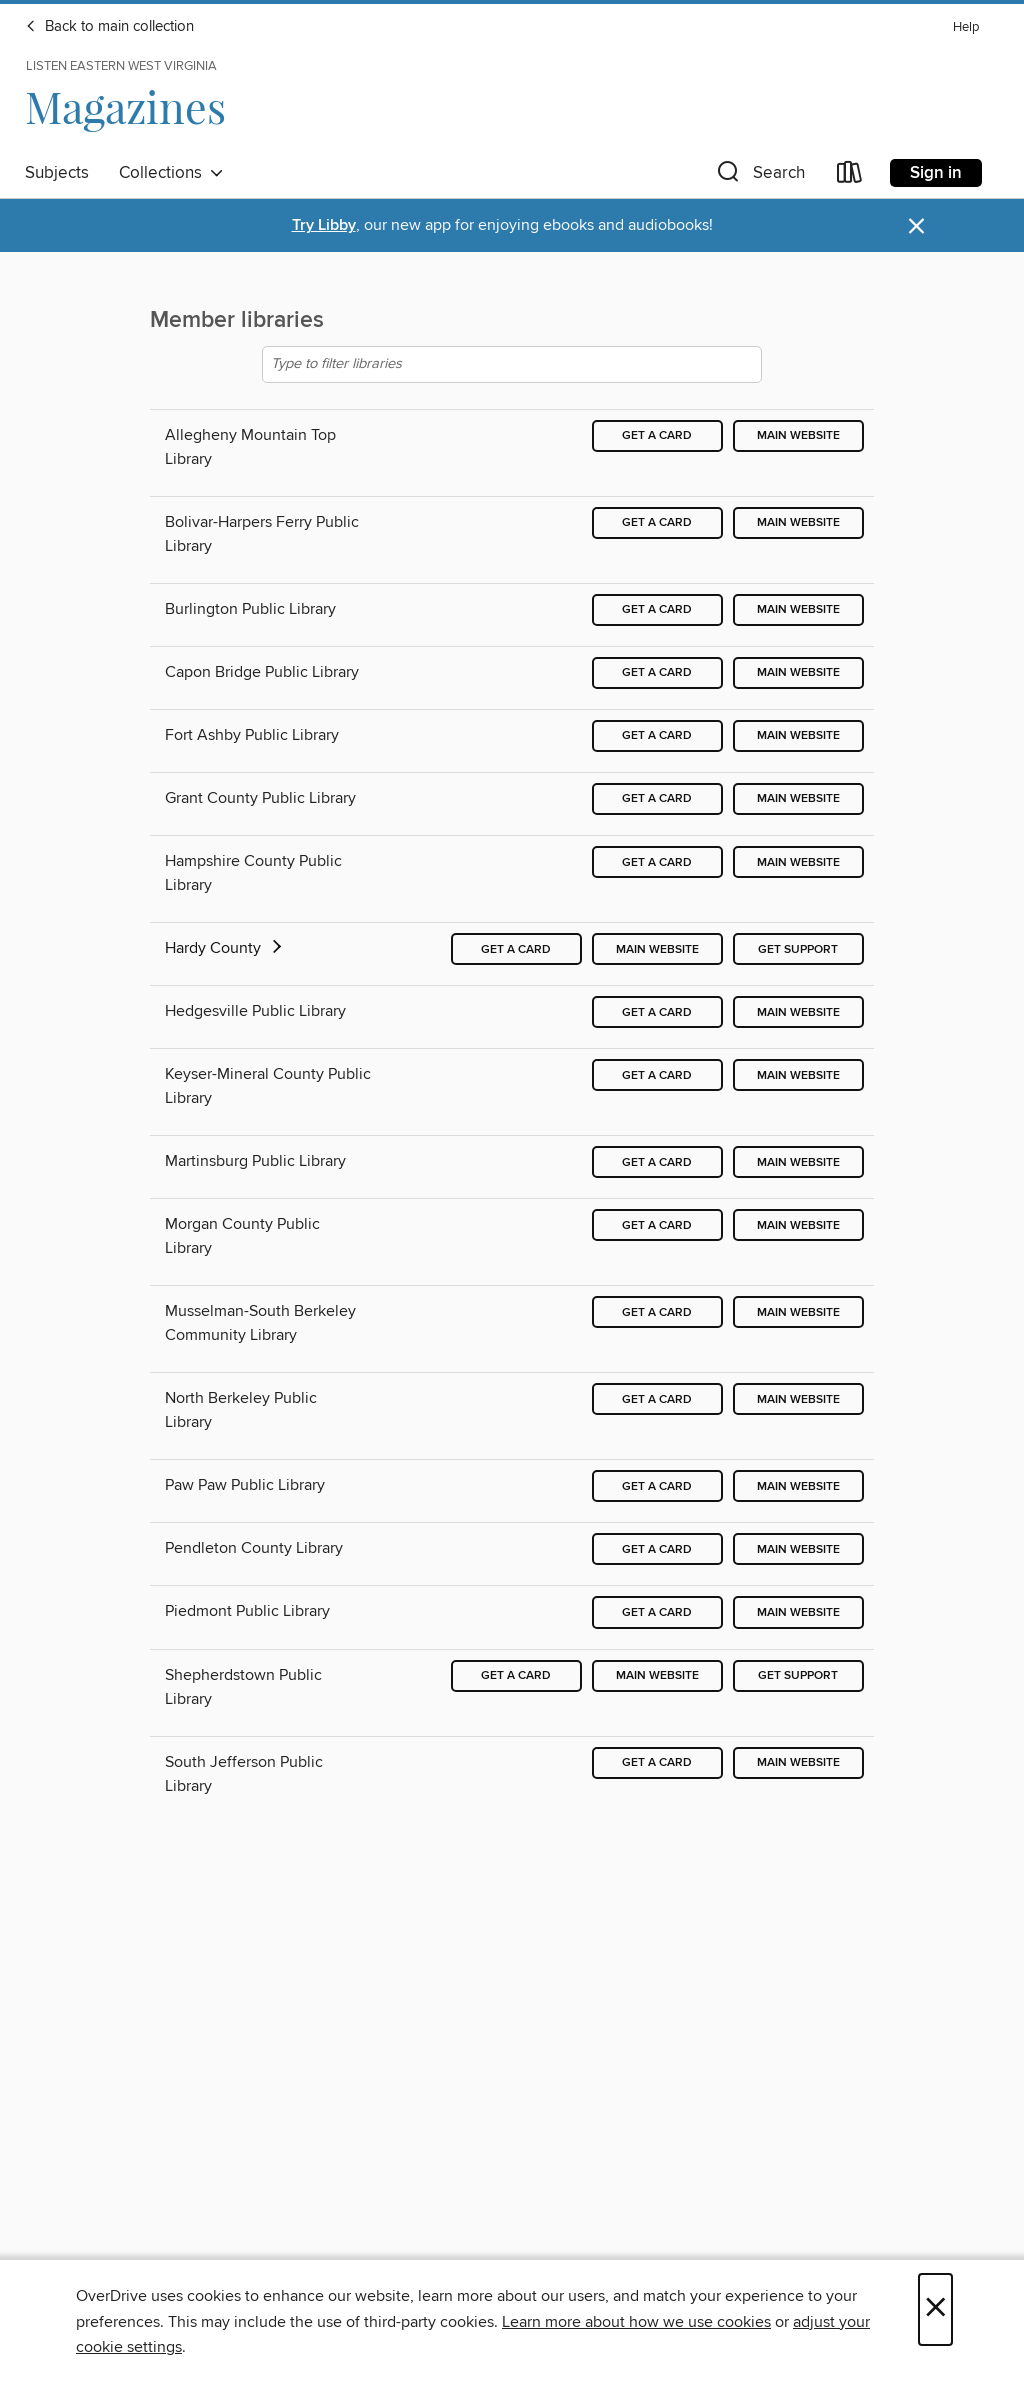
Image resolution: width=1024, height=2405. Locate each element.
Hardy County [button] (225, 948)
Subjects (57, 173)
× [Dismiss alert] (916, 226)
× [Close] (935, 2309)
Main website (798, 435)
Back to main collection (109, 27)
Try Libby (324, 225)
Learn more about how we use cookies (636, 2322)
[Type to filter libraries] (512, 364)
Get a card (657, 435)
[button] (759, 176)
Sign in (936, 173)
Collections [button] (171, 173)
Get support (798, 949)
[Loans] (850, 176)
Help (966, 27)
